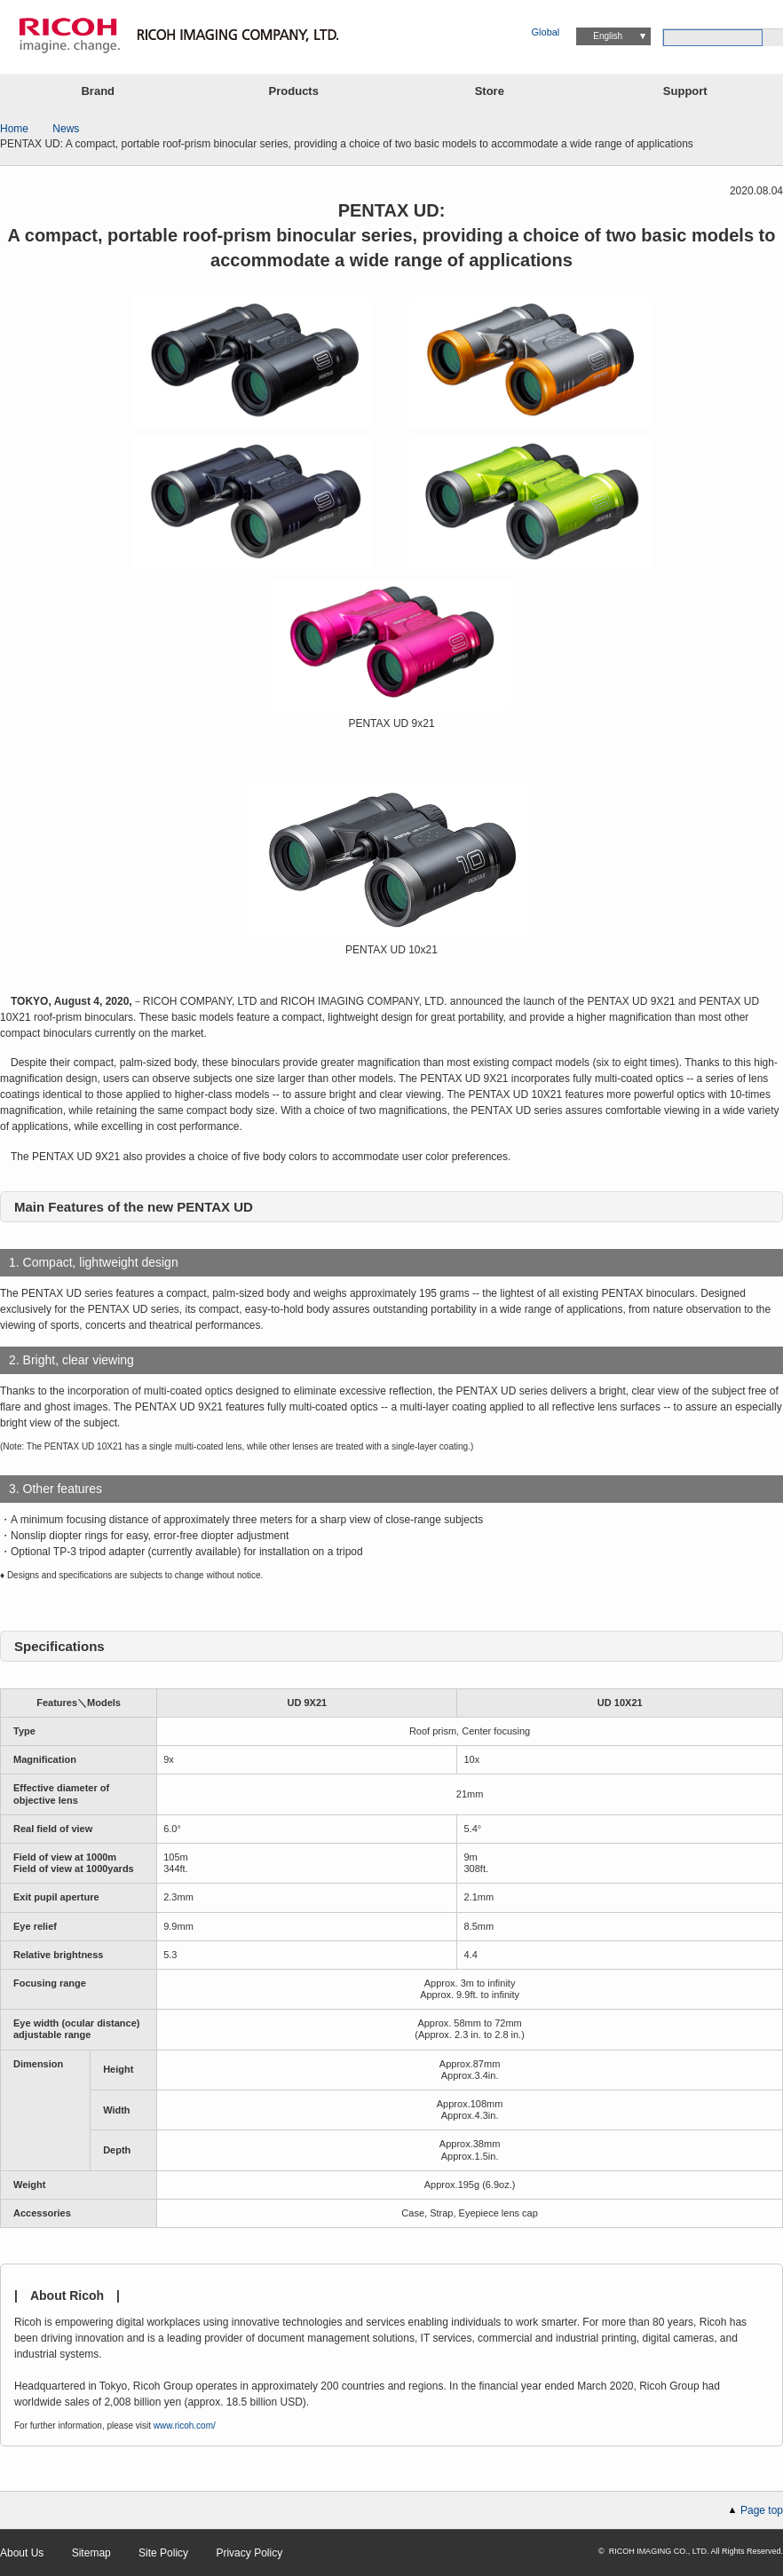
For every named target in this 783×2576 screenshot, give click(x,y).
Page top (761, 2510)
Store (489, 91)
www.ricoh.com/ (185, 2425)
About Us (22, 2553)
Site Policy (163, 2553)
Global (546, 32)
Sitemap (91, 2553)
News (65, 128)
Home (14, 128)
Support (685, 91)
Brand (98, 91)
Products (294, 91)
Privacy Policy (249, 2553)
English (607, 36)
